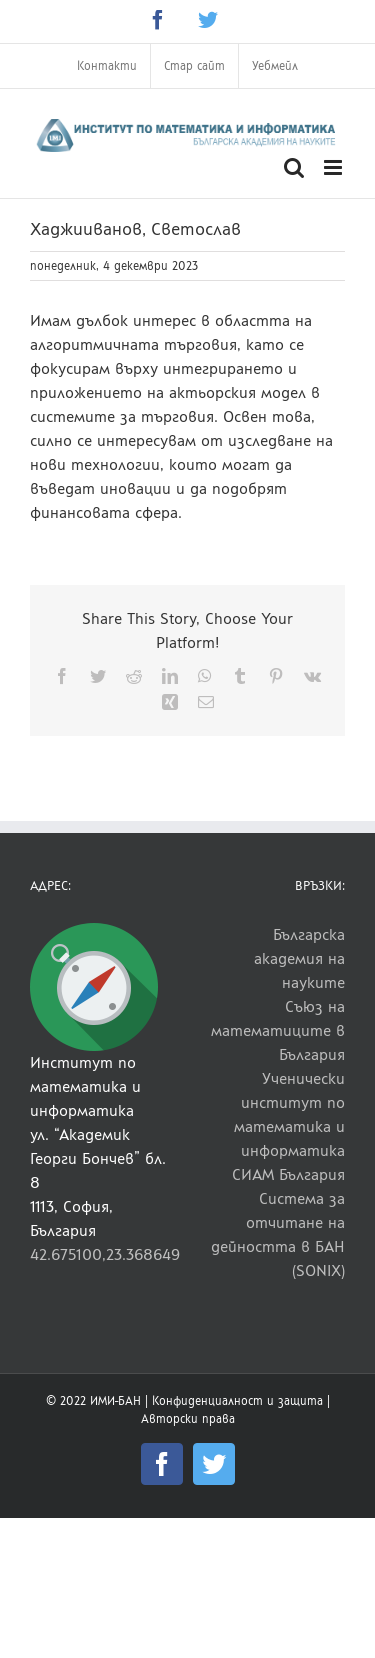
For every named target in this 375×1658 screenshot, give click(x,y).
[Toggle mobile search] (294, 167)
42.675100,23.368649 (105, 1254)
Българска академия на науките (299, 958)
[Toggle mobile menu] (334, 167)
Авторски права (188, 1419)
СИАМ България (288, 1174)
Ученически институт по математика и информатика (289, 1114)
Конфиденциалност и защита (237, 1401)
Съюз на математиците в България (278, 1030)
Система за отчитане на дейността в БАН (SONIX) (278, 1234)
